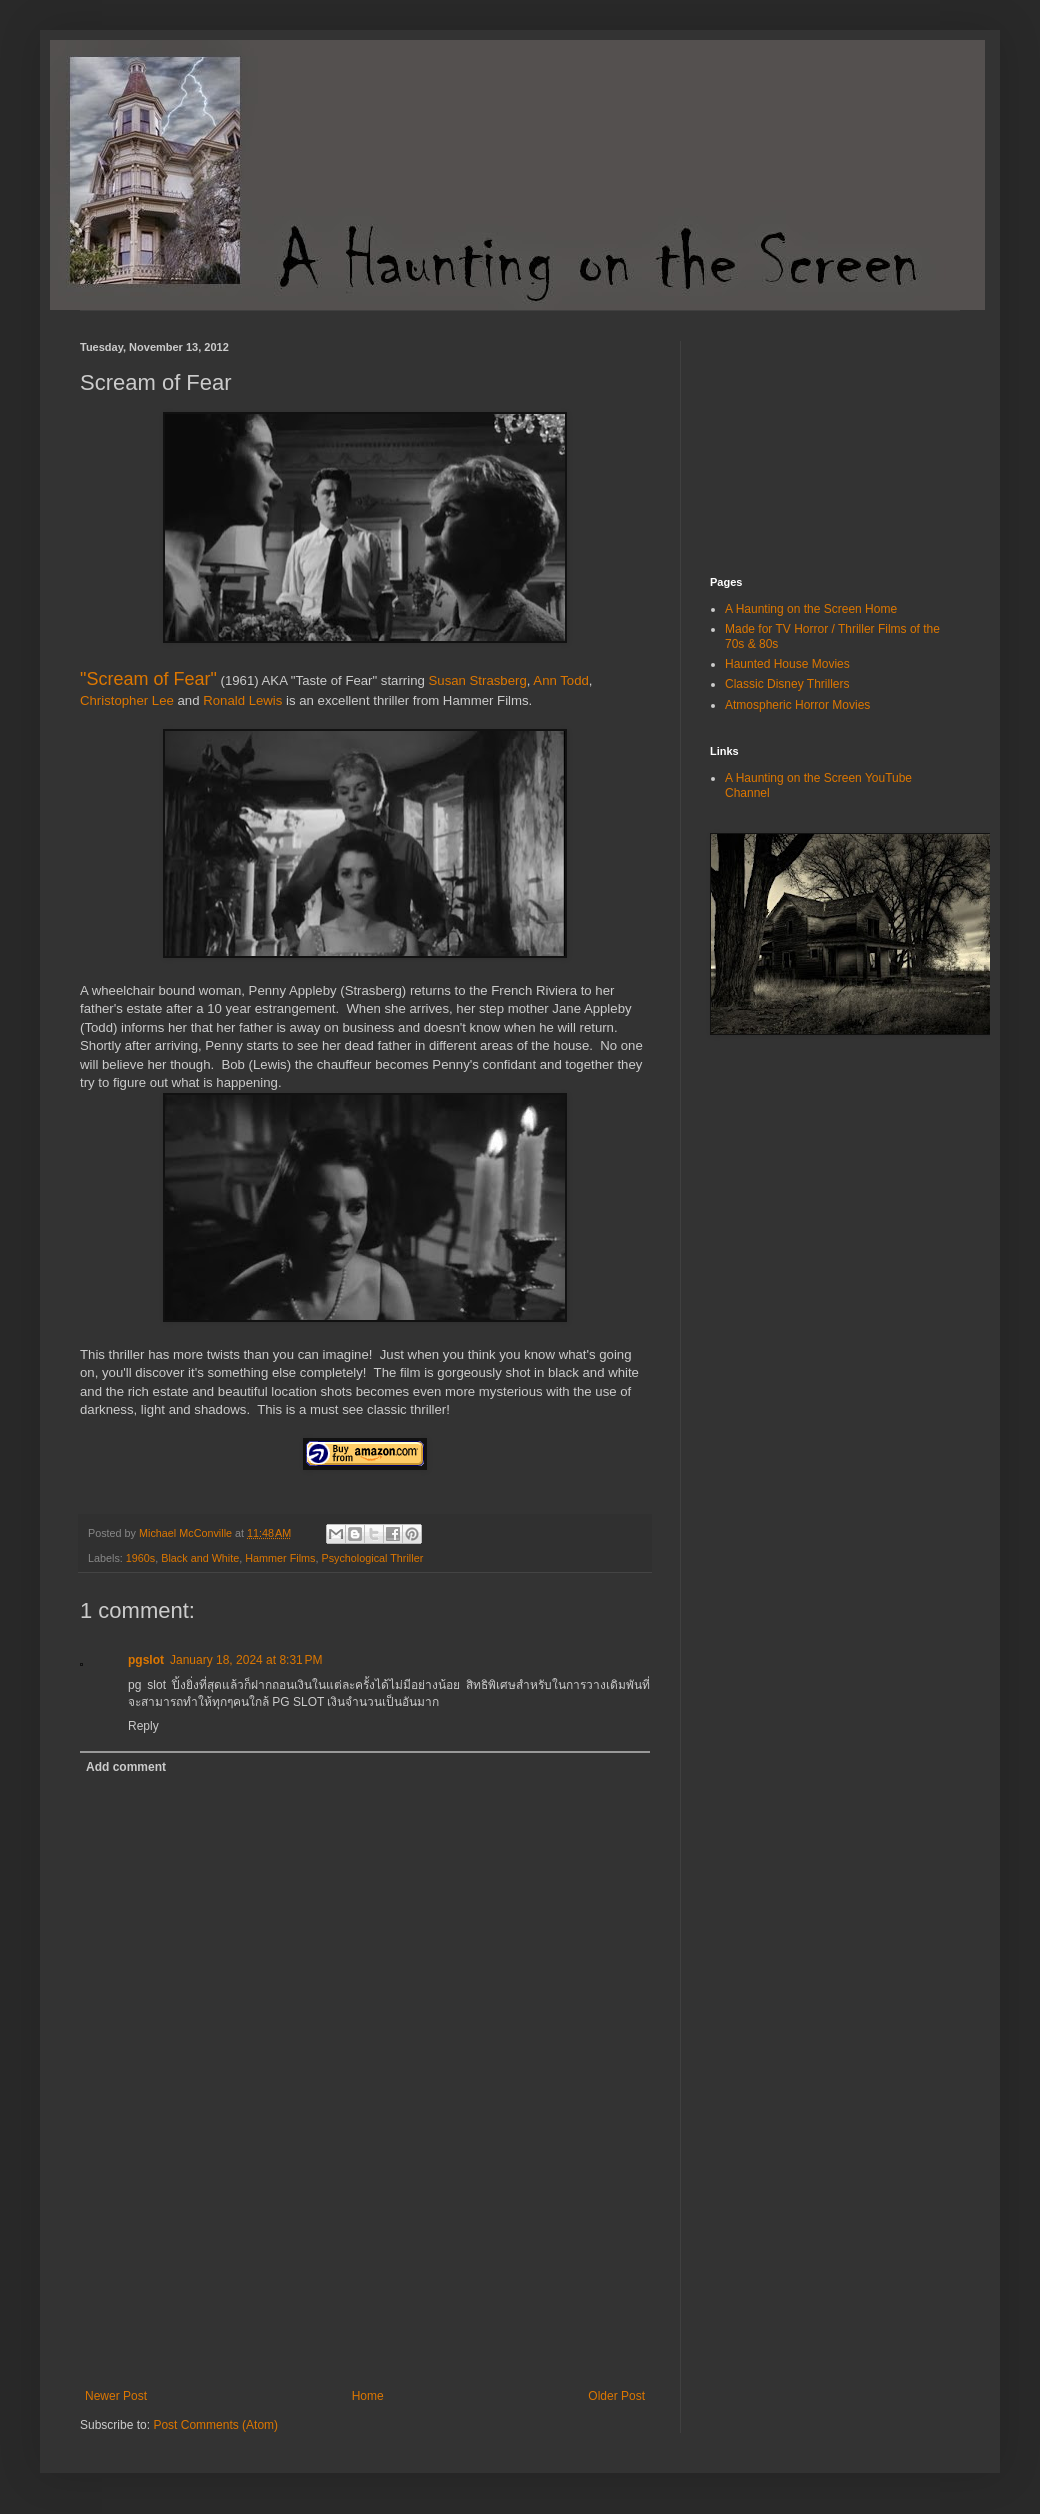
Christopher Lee (127, 700)
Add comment (126, 1767)
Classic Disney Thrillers (787, 684)
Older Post (616, 2396)
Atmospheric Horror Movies (797, 705)
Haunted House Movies (787, 664)
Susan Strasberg (478, 680)
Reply (143, 1726)
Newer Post (116, 2396)
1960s (140, 1558)
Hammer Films (280, 1558)
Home (368, 2396)
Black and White (200, 1558)
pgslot (146, 1660)
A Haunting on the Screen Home (811, 609)
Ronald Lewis (242, 700)
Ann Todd (561, 680)
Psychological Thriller (372, 1558)
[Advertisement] (365, 2301)
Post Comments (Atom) (215, 2425)
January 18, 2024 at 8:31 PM (246, 1660)
